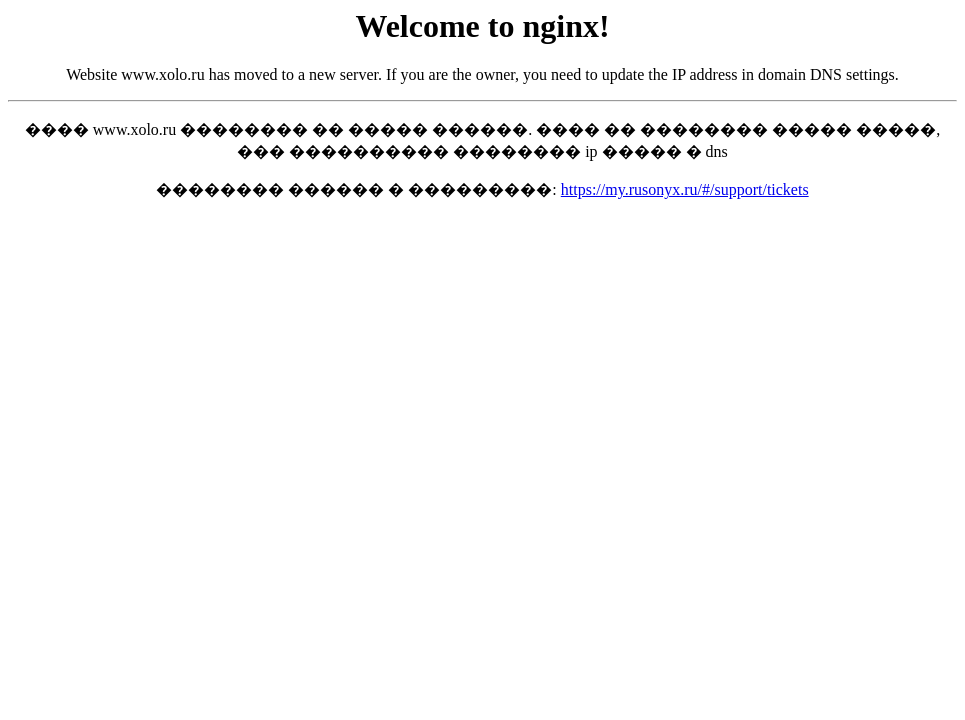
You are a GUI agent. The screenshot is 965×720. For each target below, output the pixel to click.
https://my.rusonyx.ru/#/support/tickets (685, 189)
